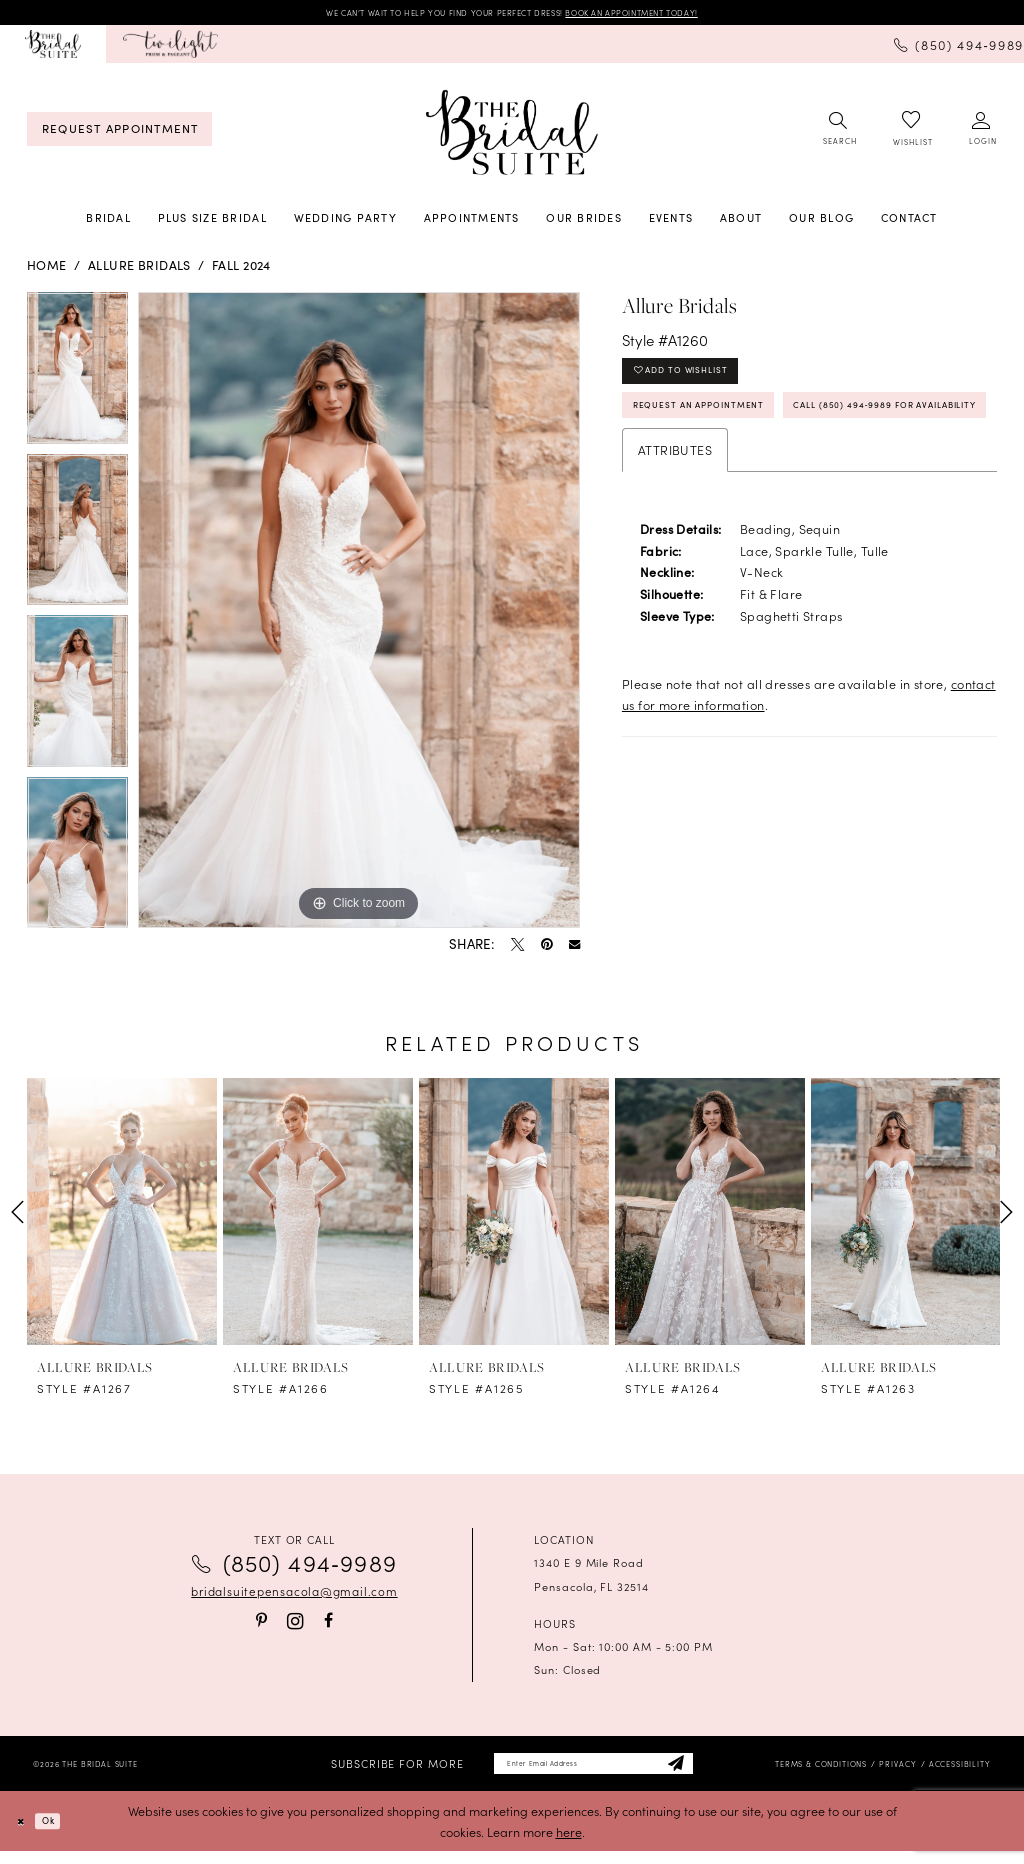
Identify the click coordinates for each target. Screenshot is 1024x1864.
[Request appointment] (119, 134)
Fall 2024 (241, 269)
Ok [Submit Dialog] (62, 1833)
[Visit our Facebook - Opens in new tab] (328, 1626)
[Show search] (839, 134)
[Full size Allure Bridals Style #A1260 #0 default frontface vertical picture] (359, 615)
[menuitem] (53, 49)
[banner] (512, 137)
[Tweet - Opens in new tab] (517, 949)
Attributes (675, 524)
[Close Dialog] (25, 1833)
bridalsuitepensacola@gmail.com (294, 1596)
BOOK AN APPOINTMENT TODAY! (684, 14)
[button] (982, 134)
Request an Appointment (726, 429)
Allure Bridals (139, 269)
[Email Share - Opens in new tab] (574, 949)
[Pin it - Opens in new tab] (546, 949)
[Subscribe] (710, 1773)
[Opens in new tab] (170, 49)
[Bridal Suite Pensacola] (53, 49)
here (569, 1844)
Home (47, 269)
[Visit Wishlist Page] (912, 134)
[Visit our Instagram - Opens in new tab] (295, 1625)
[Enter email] (594, 1773)
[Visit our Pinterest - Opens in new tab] (261, 1626)
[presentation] (122, 1216)
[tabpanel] (77, 378)
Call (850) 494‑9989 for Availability (764, 475)
